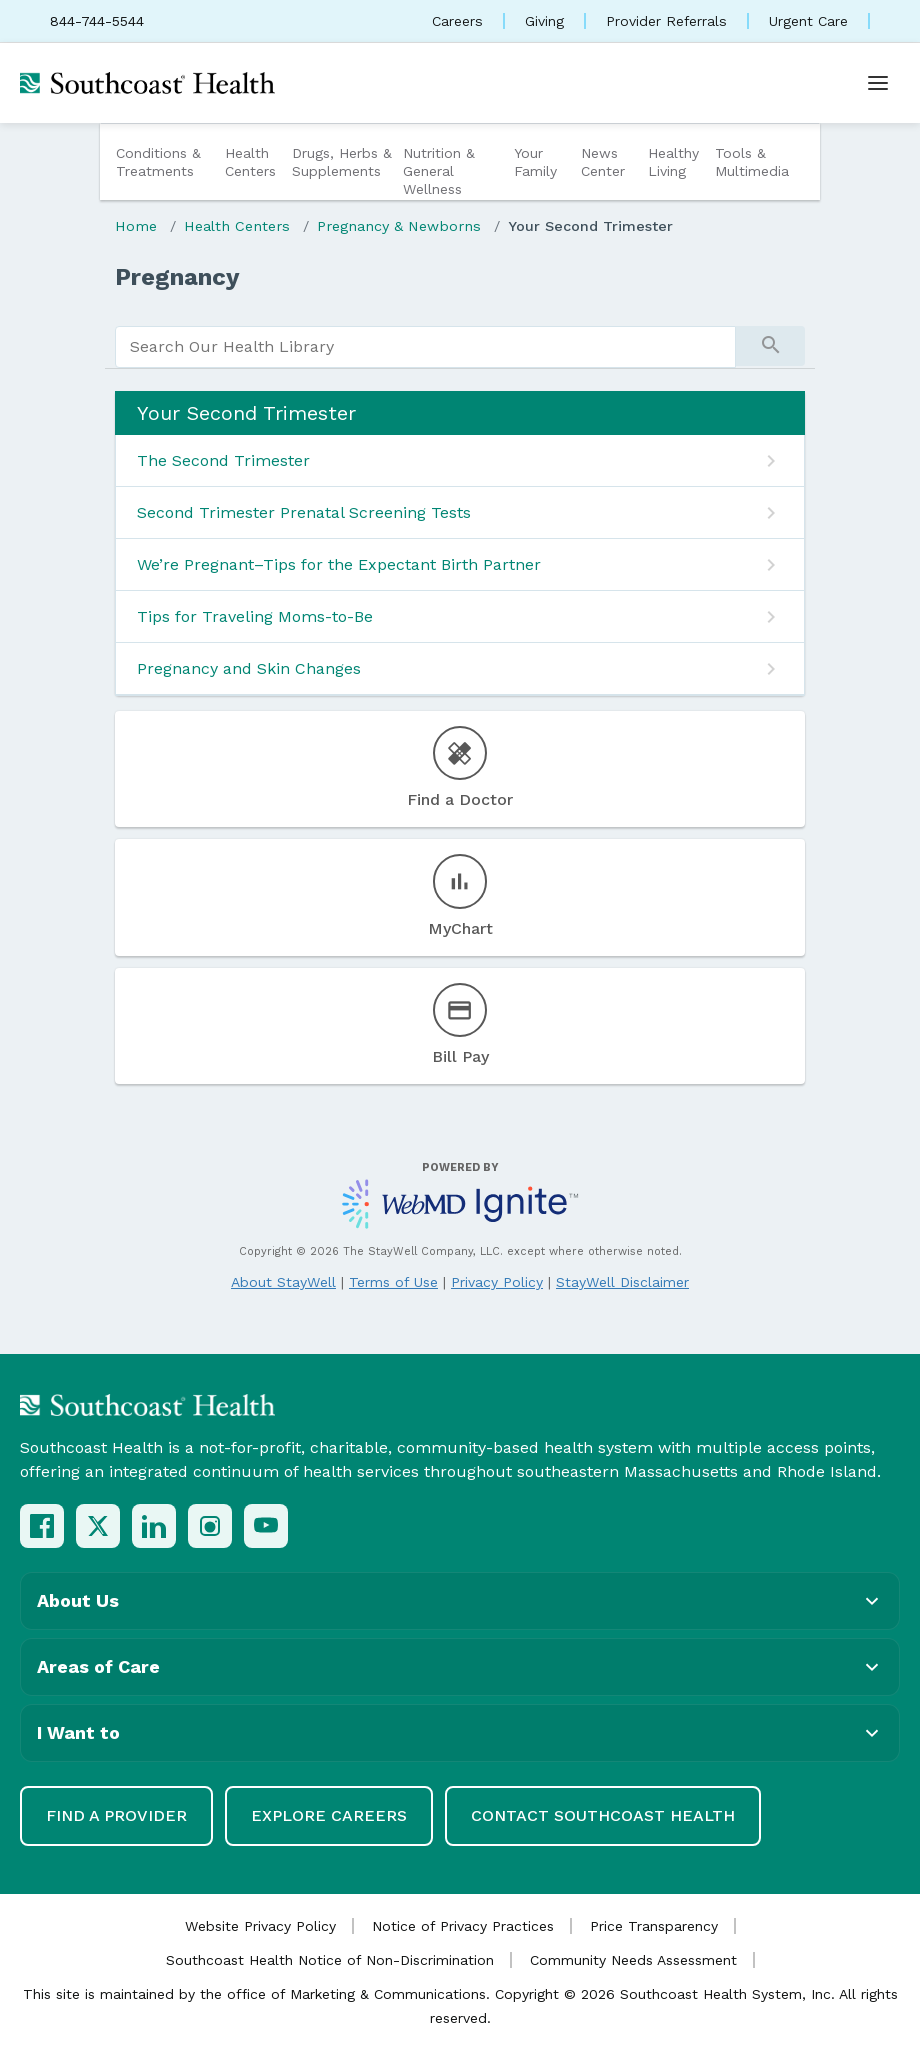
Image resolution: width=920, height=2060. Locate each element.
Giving (544, 21)
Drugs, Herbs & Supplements (342, 162)
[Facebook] (42, 1526)
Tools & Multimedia (752, 162)
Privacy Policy (497, 1282)
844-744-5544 (97, 21)
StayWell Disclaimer (622, 1282)
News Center (603, 162)
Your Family (535, 162)
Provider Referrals (666, 21)
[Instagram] (210, 1526)
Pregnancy (177, 277)
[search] (425, 347)
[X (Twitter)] (98, 1526)
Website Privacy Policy (260, 1926)
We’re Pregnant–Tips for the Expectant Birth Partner (339, 564)
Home (136, 226)
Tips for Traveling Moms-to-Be (255, 616)
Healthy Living (673, 162)
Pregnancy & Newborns (399, 226)
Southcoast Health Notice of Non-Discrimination (330, 1960)
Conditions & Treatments (158, 162)
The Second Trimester (223, 460)
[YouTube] (266, 1526)
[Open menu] (878, 83)
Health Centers (250, 162)
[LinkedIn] (154, 1526)
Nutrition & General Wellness (439, 171)
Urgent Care (808, 21)
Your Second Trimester (590, 226)
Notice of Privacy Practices (463, 1926)
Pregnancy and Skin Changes (249, 668)
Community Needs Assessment (633, 1960)
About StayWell (283, 1282)
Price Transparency (654, 1926)
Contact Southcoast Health (603, 1815)
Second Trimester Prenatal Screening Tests (304, 512)
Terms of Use (393, 1282)
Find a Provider (116, 1815)
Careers (457, 21)
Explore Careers (329, 1815)
